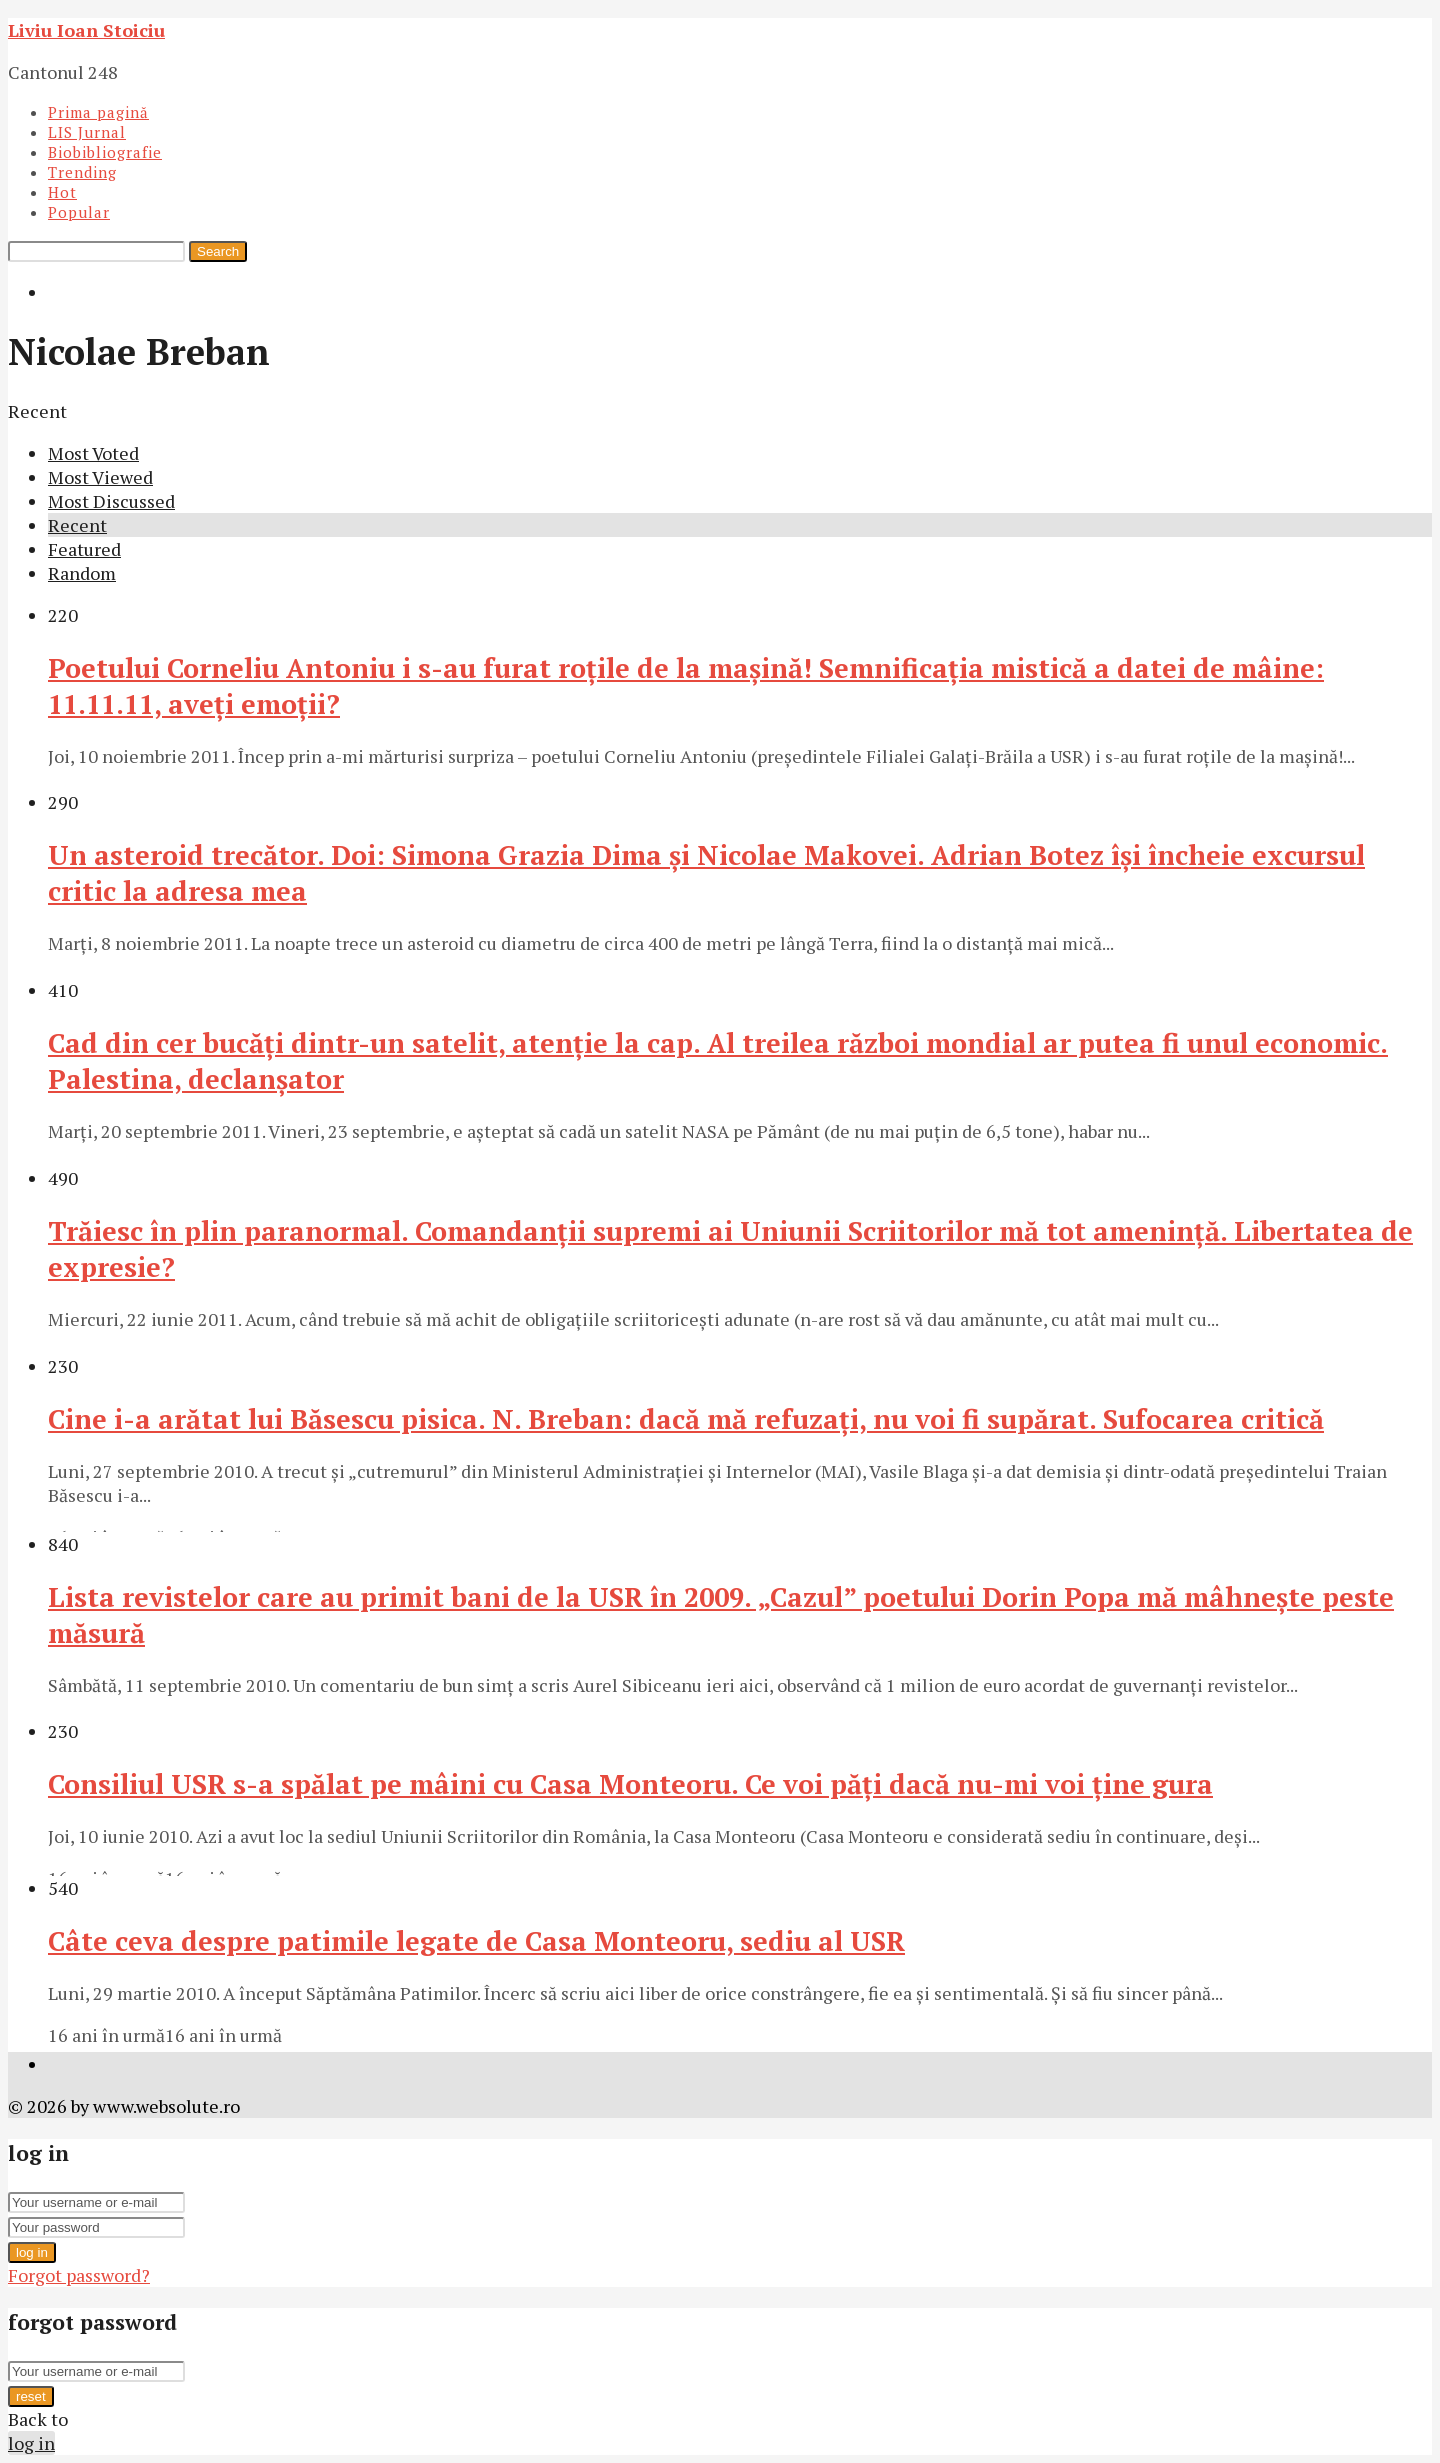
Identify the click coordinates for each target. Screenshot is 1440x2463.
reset (31, 2396)
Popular (79, 212)
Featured (84, 549)
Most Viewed (100, 477)
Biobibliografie (105, 152)
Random (82, 573)
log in (32, 2252)
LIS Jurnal (87, 132)
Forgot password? (79, 2275)
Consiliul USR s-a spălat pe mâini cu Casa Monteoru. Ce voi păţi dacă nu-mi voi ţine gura (630, 1784)
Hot (62, 192)
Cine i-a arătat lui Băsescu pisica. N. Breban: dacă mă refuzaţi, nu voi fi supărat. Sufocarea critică (686, 1419)
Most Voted (93, 453)
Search (218, 251)
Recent (77, 525)
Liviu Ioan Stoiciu (86, 30)
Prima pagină (98, 112)
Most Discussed (111, 501)
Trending (82, 172)
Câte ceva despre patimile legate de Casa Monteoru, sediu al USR (476, 1941)
